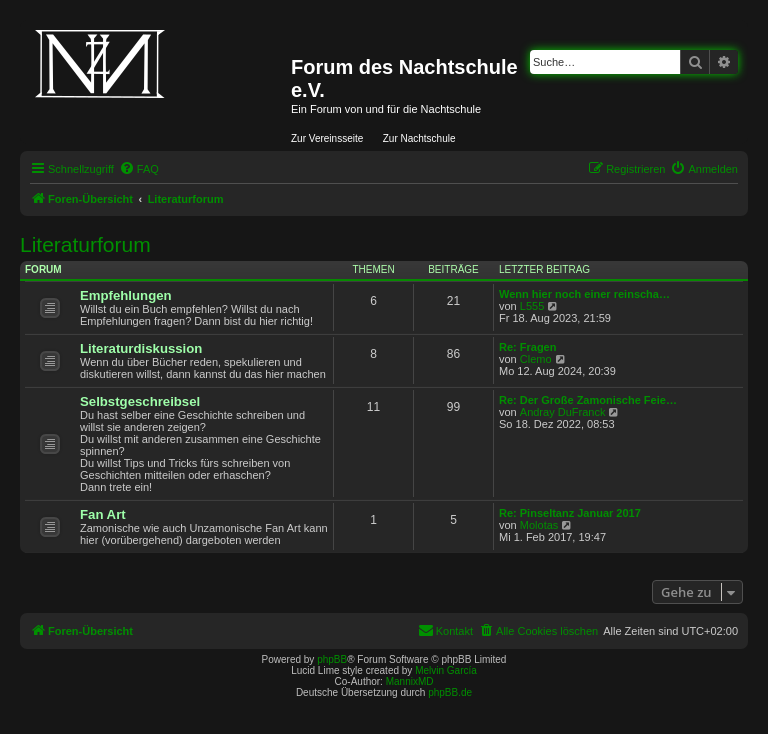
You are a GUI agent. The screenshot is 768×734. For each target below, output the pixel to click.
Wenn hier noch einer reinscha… (584, 294)
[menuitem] (139, 169)
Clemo (536, 359)
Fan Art (103, 514)
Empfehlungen (126, 295)
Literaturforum (85, 244)
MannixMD (410, 681)
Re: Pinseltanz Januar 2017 (570, 513)
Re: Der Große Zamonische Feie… (588, 400)
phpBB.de (450, 692)
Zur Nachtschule (419, 138)
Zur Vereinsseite (327, 138)
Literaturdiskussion (141, 348)
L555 (532, 306)
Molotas (539, 525)
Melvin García (446, 670)
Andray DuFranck (563, 412)
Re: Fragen (527, 347)
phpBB (332, 659)
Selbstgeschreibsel (140, 401)
